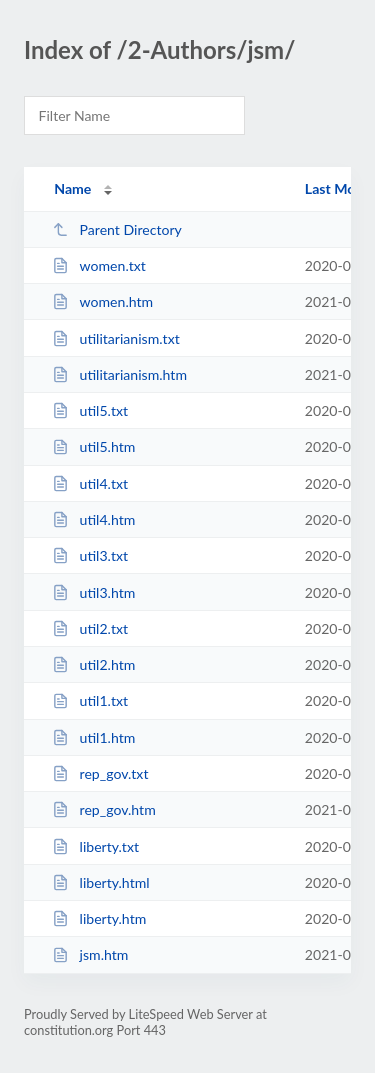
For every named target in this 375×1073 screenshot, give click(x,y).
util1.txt (90, 700)
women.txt (99, 265)
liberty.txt (95, 846)
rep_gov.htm (104, 809)
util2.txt (90, 628)
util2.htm (93, 664)
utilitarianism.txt (116, 338)
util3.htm (93, 592)
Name (72, 188)
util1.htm (93, 737)
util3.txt (90, 555)
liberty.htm (99, 918)
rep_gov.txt (100, 773)
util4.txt (90, 483)
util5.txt (90, 410)
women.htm (102, 301)
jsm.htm (90, 954)
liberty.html (100, 882)
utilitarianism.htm (119, 374)
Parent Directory (117, 229)
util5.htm (93, 446)
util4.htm (93, 519)
